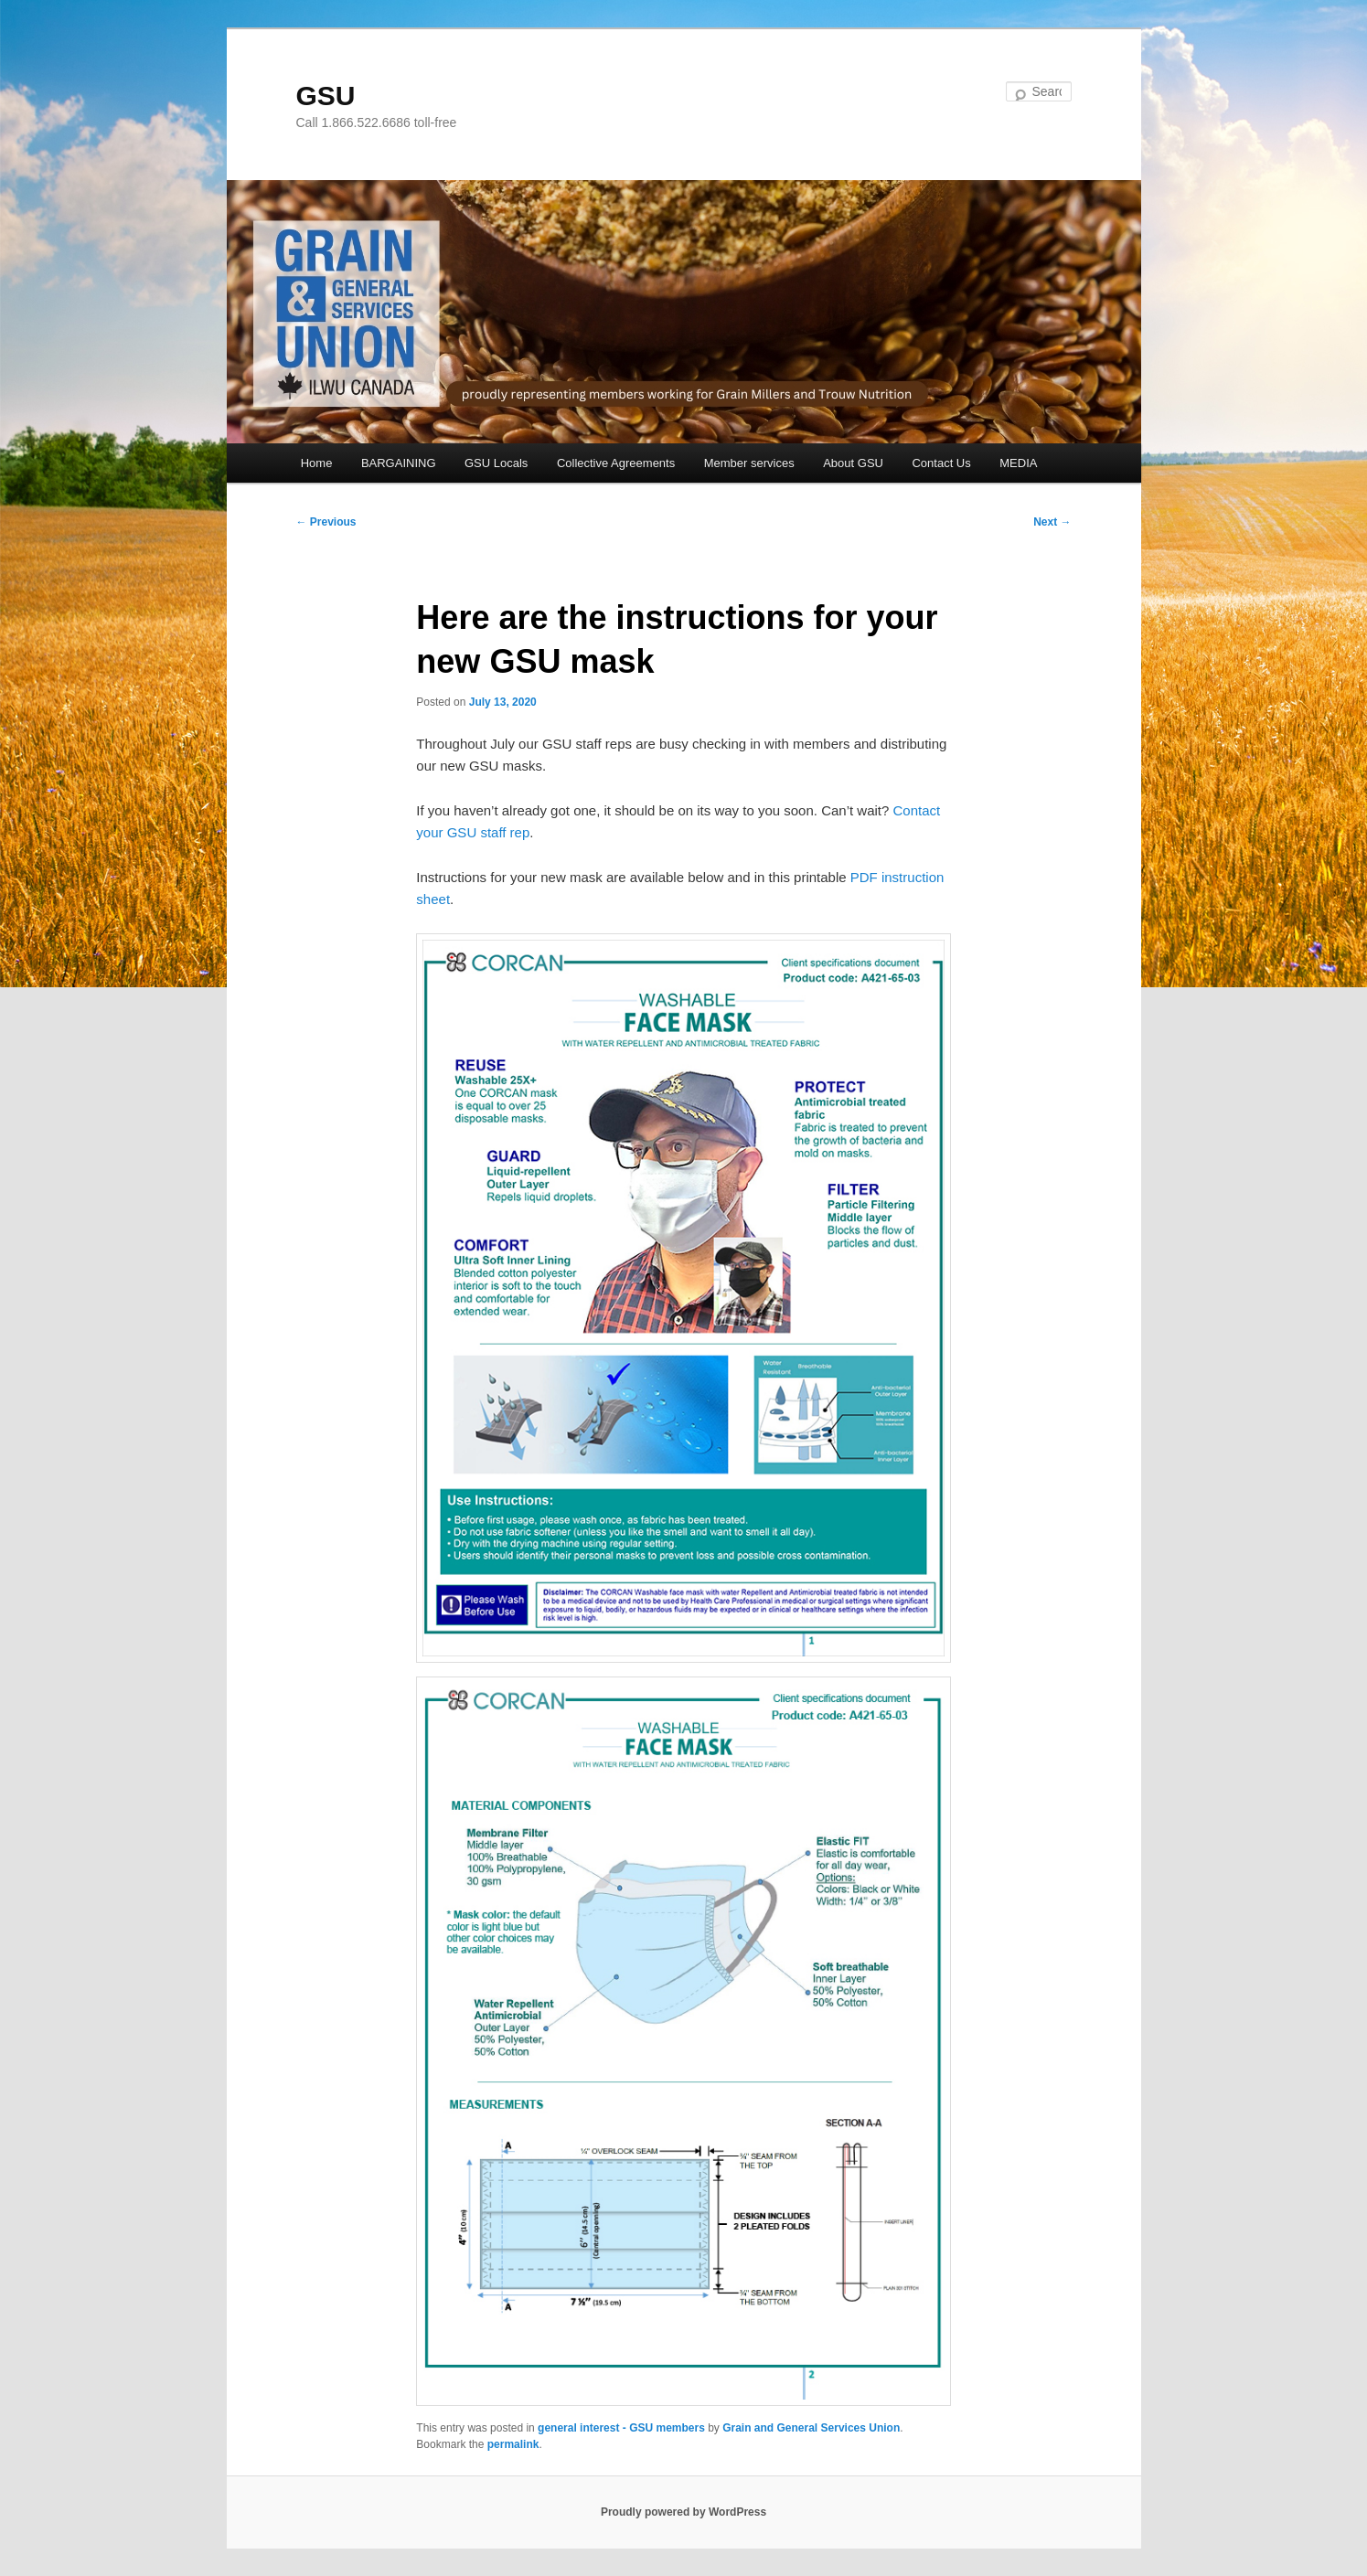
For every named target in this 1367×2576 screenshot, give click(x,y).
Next (1052, 522)
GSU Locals (496, 463)
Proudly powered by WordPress (683, 2512)
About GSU (853, 463)
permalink (513, 2444)
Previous (326, 522)
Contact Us (941, 463)
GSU (326, 95)
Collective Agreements (616, 463)
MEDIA (1018, 463)
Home (317, 463)
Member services (749, 463)
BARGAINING (398, 463)
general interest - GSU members (621, 2428)
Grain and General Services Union (811, 2428)
